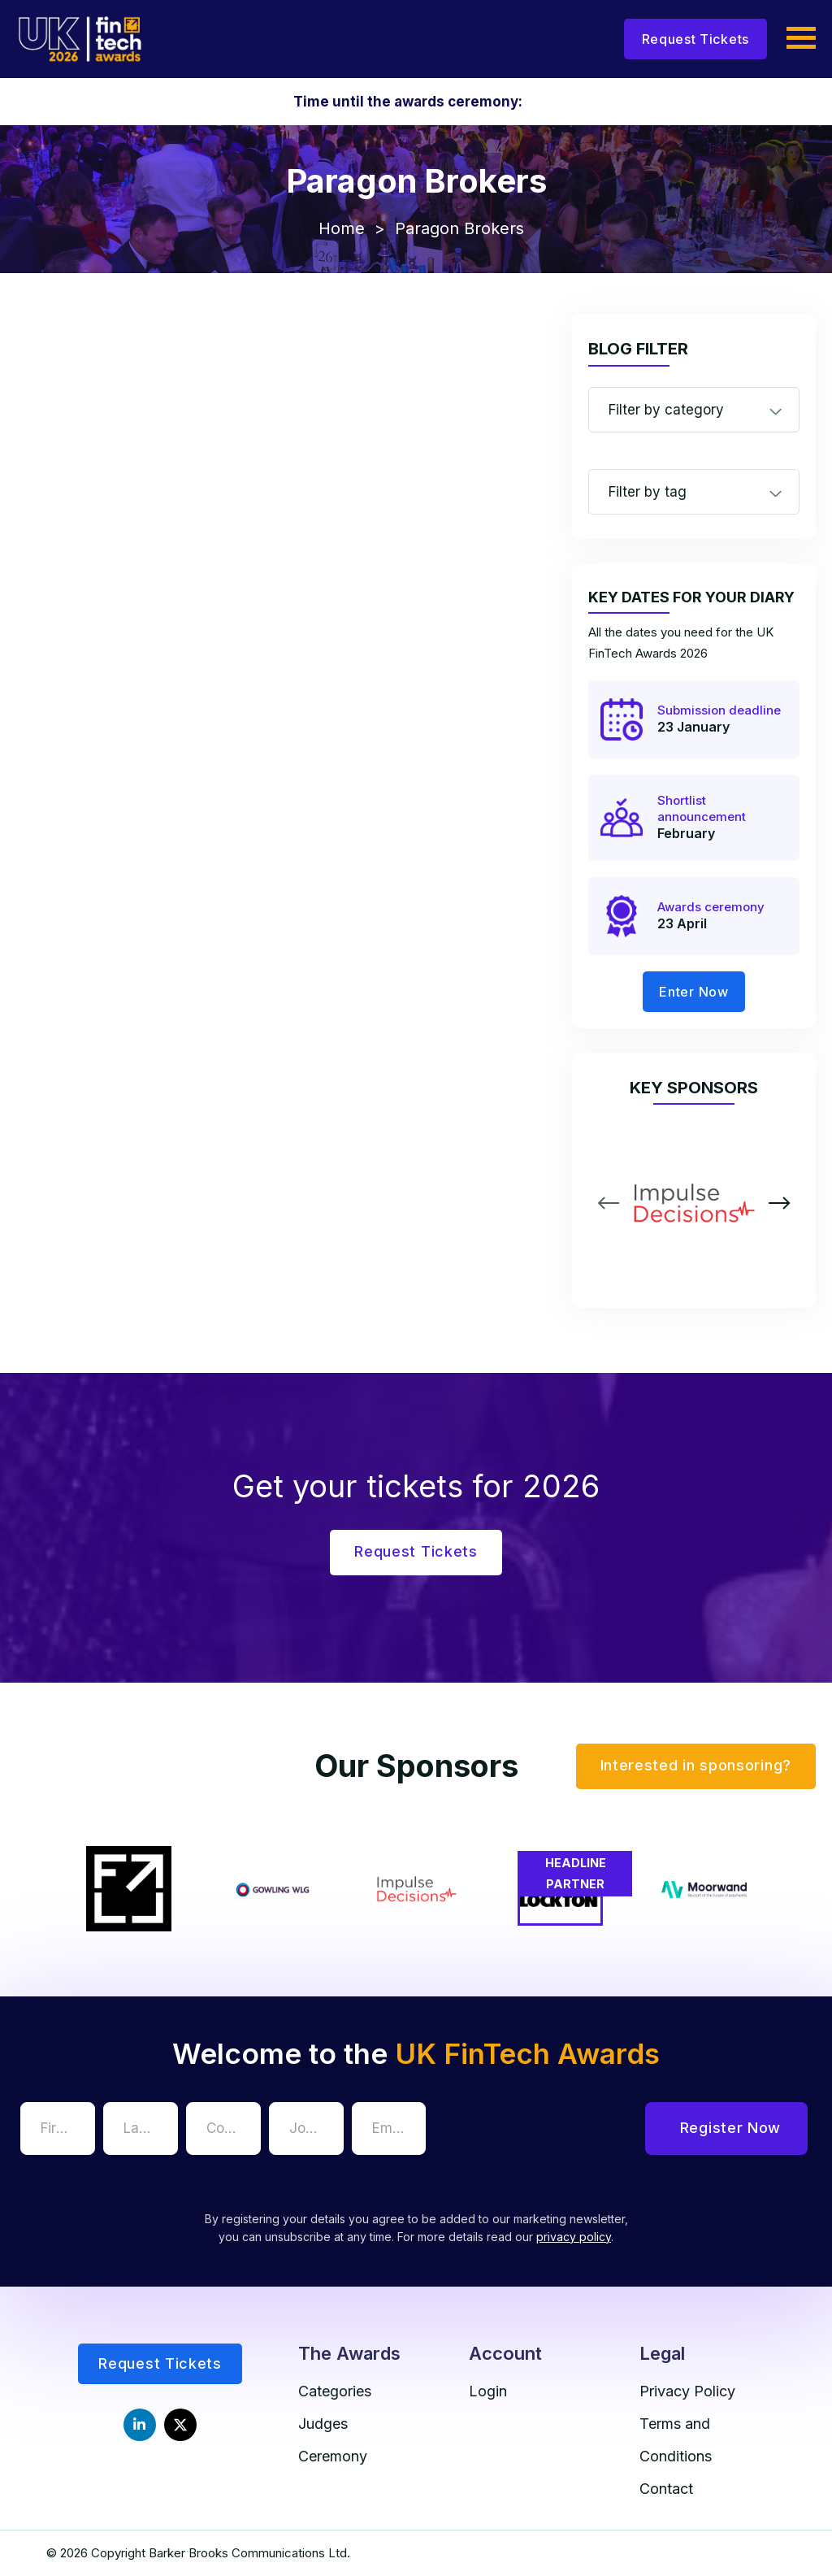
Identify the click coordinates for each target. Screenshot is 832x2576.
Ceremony (332, 2456)
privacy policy (573, 2237)
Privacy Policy (687, 2391)
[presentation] (557, 2133)
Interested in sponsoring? (696, 1765)
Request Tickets (696, 39)
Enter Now (693, 992)
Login (488, 2391)
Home (341, 228)
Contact (666, 2488)
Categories (334, 2391)
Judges (323, 2423)
